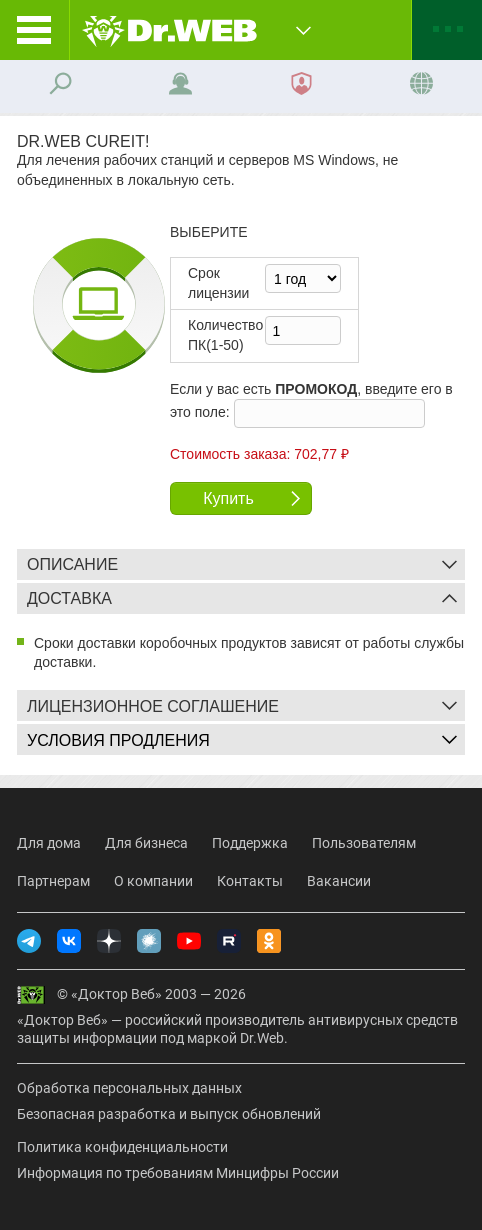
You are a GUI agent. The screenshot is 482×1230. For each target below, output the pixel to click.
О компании (153, 881)
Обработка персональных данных (129, 1088)
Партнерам (53, 881)
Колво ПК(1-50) (225, 335)
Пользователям (364, 843)
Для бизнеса (146, 843)
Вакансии (339, 881)
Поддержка (250, 843)
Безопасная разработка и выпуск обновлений (169, 1114)
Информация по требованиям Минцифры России (178, 1173)
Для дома (49, 843)
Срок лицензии (218, 283)
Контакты (250, 881)
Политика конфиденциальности (122, 1147)
